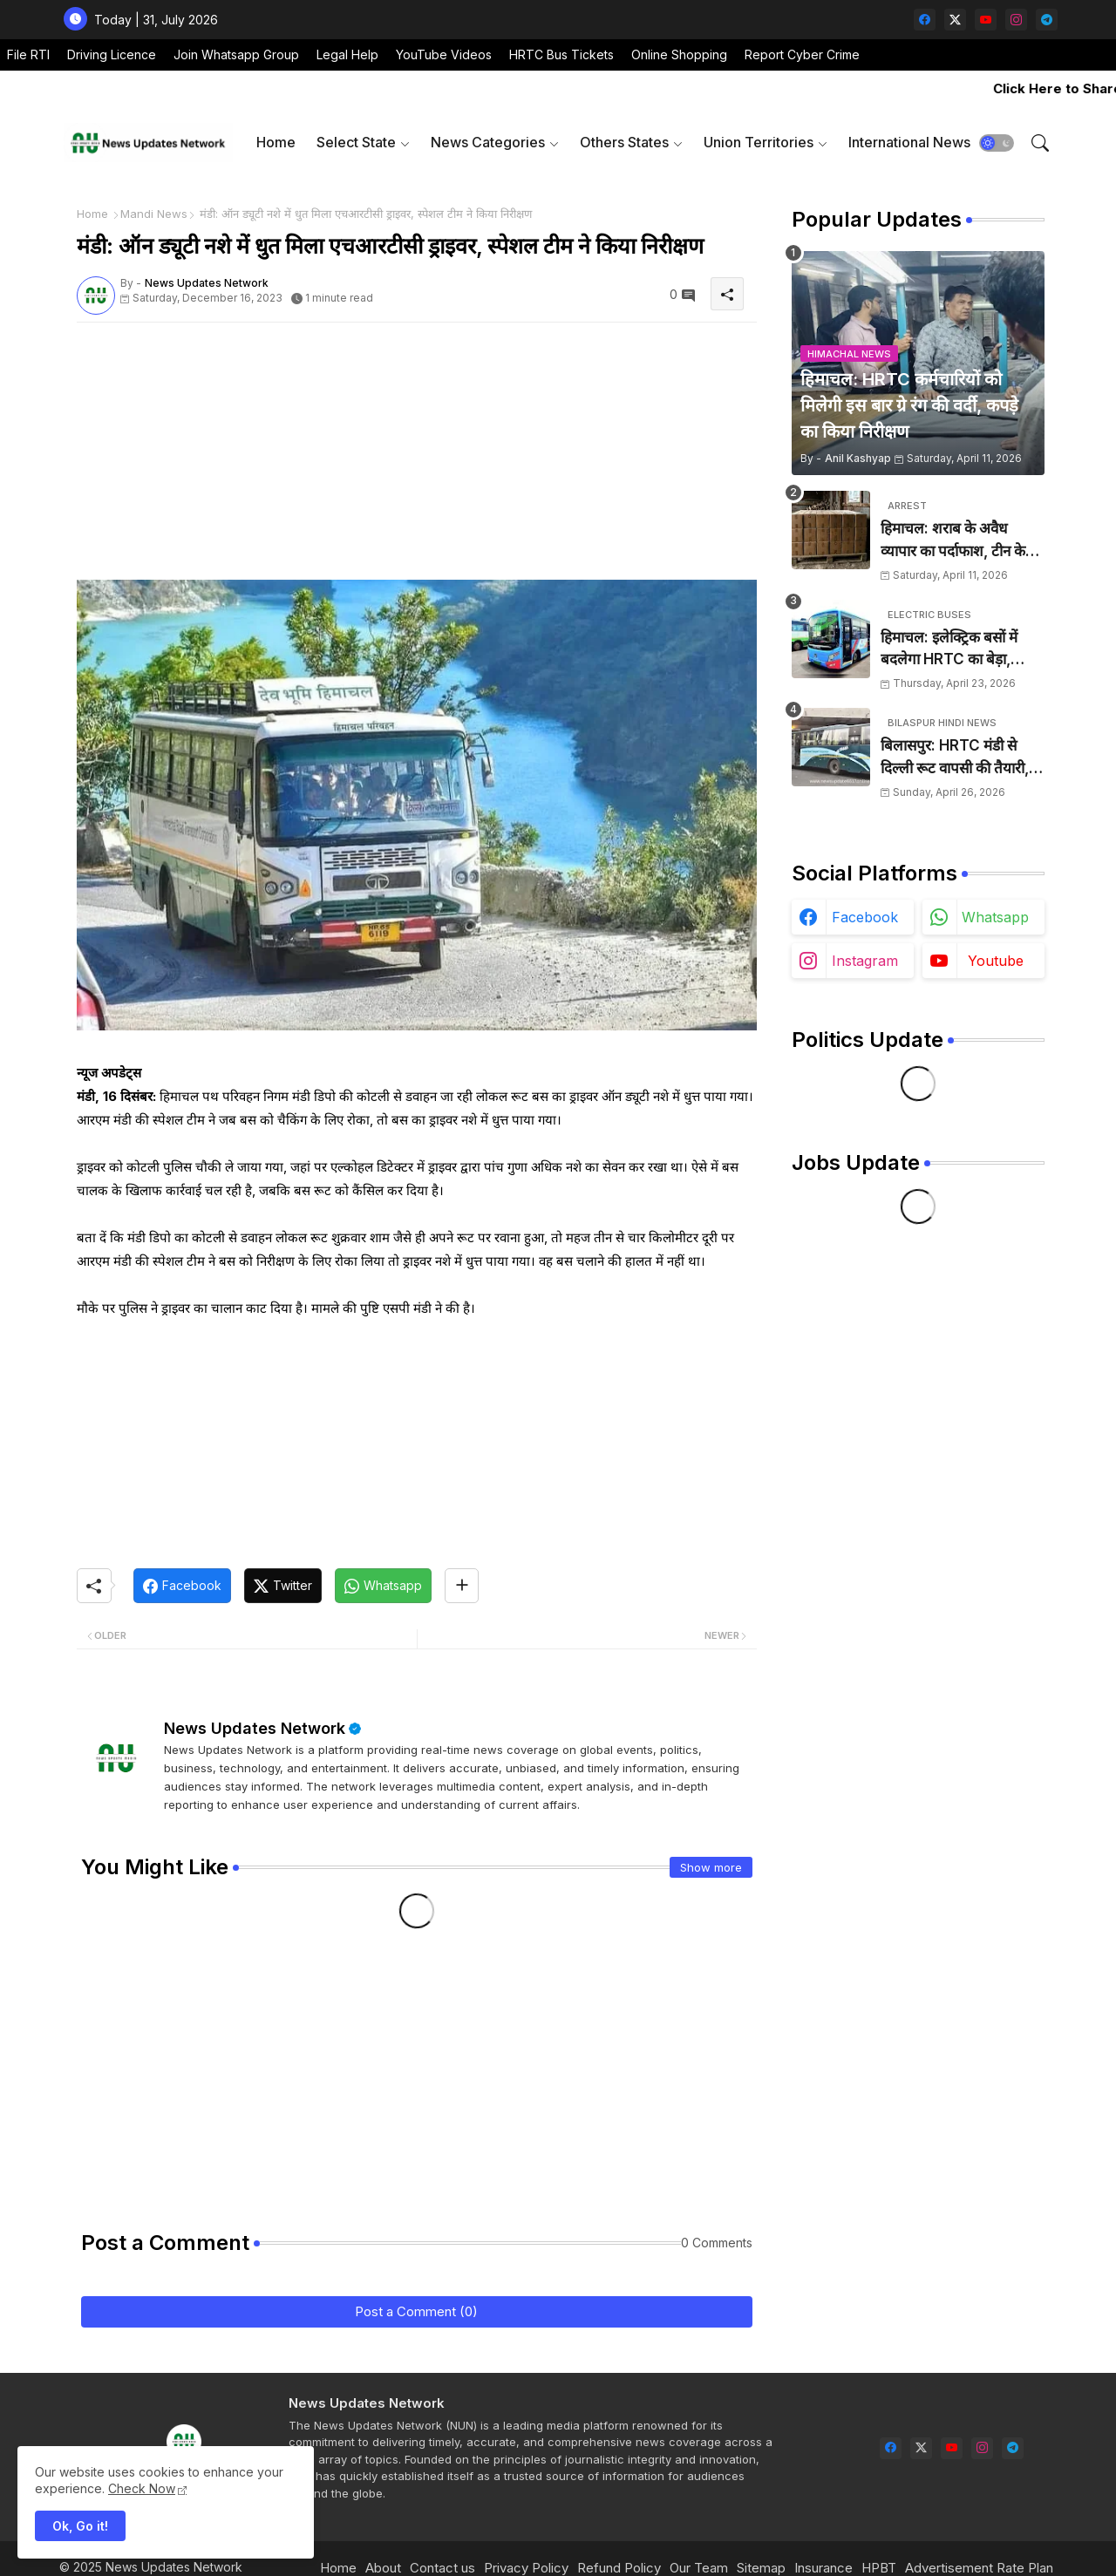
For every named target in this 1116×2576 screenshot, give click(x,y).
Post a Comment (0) (416, 2311)
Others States (624, 142)
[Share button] (462, 1585)
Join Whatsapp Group (236, 54)
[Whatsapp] (383, 1585)
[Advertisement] (417, 458)
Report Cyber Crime (802, 54)
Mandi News (153, 214)
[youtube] (986, 20)
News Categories (488, 142)
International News (909, 142)
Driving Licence (111, 54)
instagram (865, 960)
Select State (356, 142)
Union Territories (758, 142)
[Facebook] (182, 1585)
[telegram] (1047, 20)
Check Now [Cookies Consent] (141, 2488)
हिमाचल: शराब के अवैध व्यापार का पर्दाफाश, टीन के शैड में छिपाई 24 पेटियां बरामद (962, 541)
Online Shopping (679, 54)
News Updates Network (254, 1728)
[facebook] (925, 20)
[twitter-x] (955, 20)
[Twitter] (283, 1585)
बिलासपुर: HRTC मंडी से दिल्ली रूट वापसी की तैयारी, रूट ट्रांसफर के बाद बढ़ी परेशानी (955, 758)
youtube (996, 960)
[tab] (276, 142)
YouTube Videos (444, 54)
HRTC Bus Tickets (561, 54)
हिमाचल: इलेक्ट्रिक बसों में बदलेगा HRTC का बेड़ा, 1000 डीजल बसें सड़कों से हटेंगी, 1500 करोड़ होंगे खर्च (956, 650)
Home (276, 142)
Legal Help (347, 54)
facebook (865, 917)
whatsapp (995, 917)
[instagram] (1016, 20)
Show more (711, 1867)
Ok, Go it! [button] (80, 2525)
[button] (996, 143)
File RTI (28, 54)
